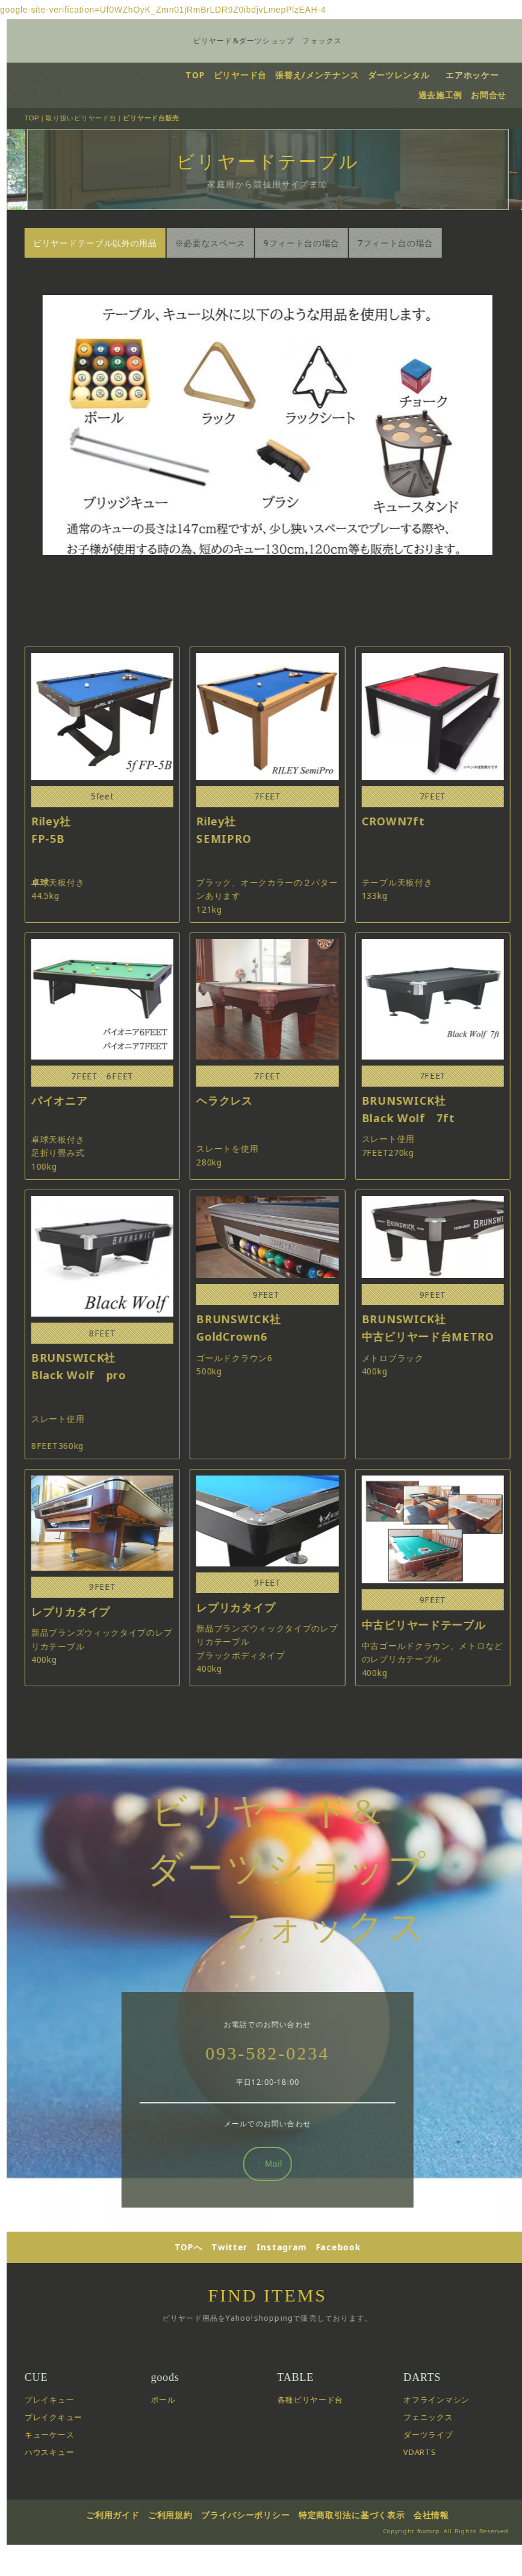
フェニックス (442, 2467)
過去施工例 (454, 94)
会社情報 (446, 2565)
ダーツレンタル (412, 75)
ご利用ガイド (127, 2565)
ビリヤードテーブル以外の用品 (110, 243)
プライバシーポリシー (260, 2565)
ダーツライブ (442, 2485)
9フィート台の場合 (316, 243)
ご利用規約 (185, 2565)
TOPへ (203, 2297)
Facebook (353, 2297)
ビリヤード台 (253, 75)
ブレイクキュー (68, 2467)
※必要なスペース (225, 243)
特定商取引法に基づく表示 (366, 2565)
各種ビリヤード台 (325, 2450)
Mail (283, 2213)
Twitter (244, 2297)
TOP (208, 75)
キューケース (64, 2485)
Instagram (296, 2297)
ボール (178, 2450)
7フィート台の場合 (410, 243)
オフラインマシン (451, 2450)
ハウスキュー (64, 2502)
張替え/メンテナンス (331, 75)
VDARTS (434, 2502)
